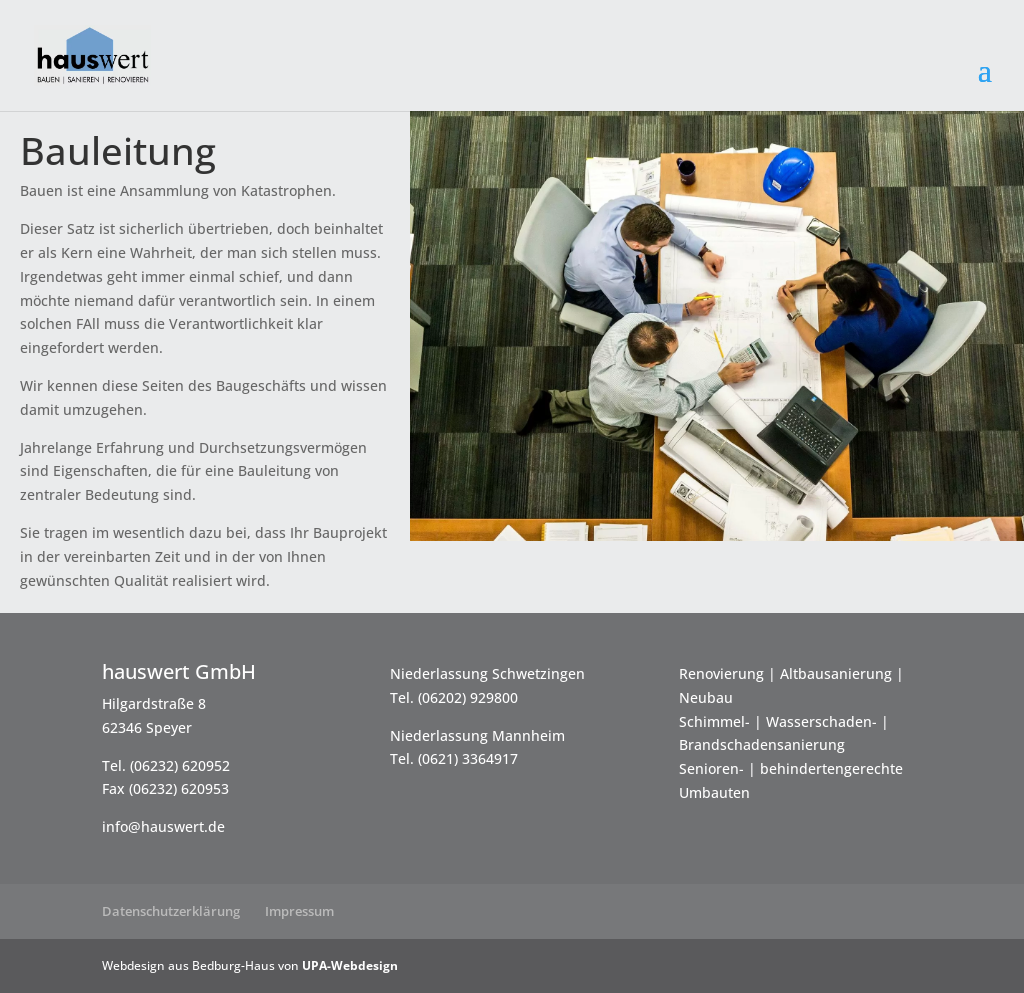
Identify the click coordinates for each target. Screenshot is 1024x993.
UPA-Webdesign (350, 965)
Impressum (299, 911)
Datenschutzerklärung (171, 911)
